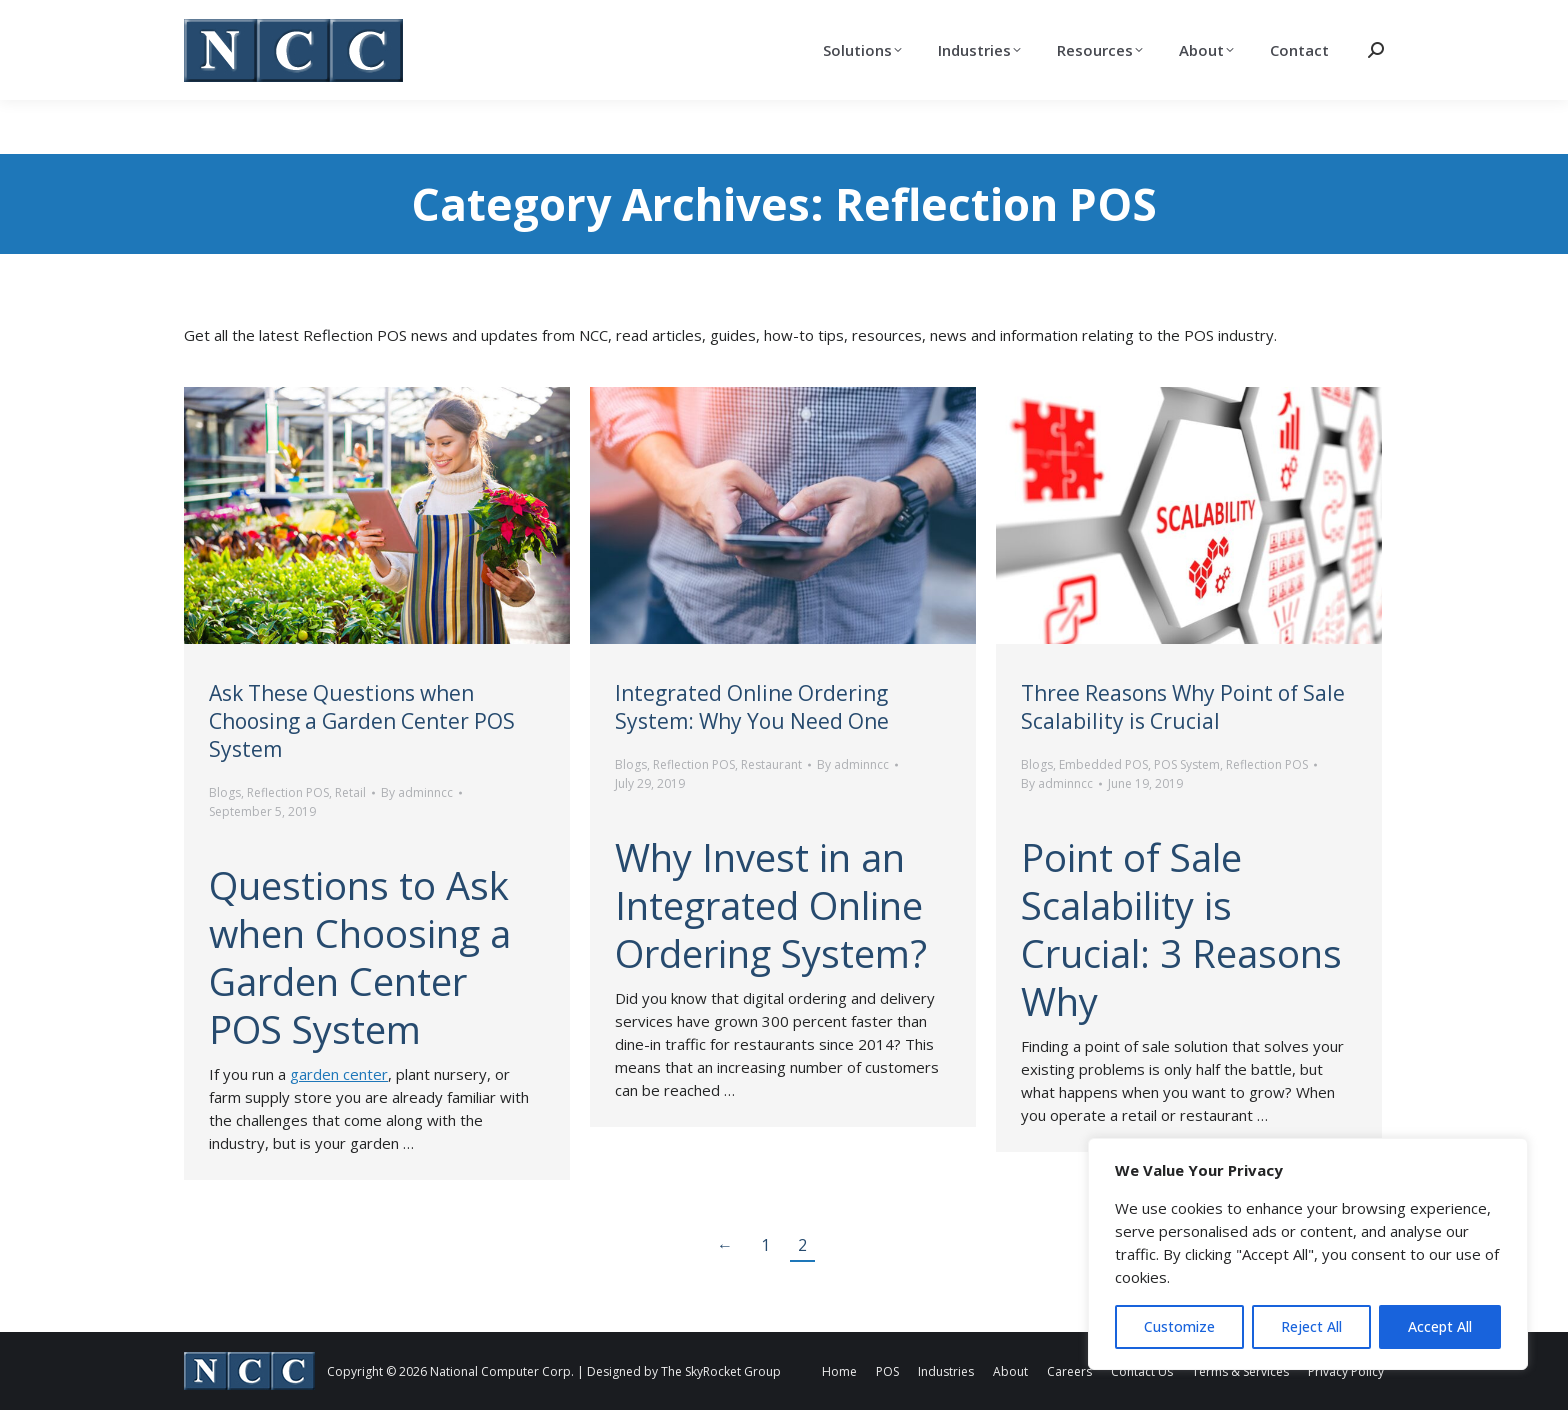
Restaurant (771, 764)
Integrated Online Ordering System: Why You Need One (752, 707)
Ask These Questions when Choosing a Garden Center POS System (362, 721)
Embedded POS (1103, 764)
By (417, 792)
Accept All (1440, 1326)
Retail (350, 792)
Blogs (225, 792)
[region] (1308, 1254)
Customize (1179, 1326)
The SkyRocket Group (721, 1371)
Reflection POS (288, 792)
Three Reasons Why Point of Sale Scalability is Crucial (1183, 707)
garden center (339, 1074)
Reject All (1311, 1326)
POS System (1187, 764)
